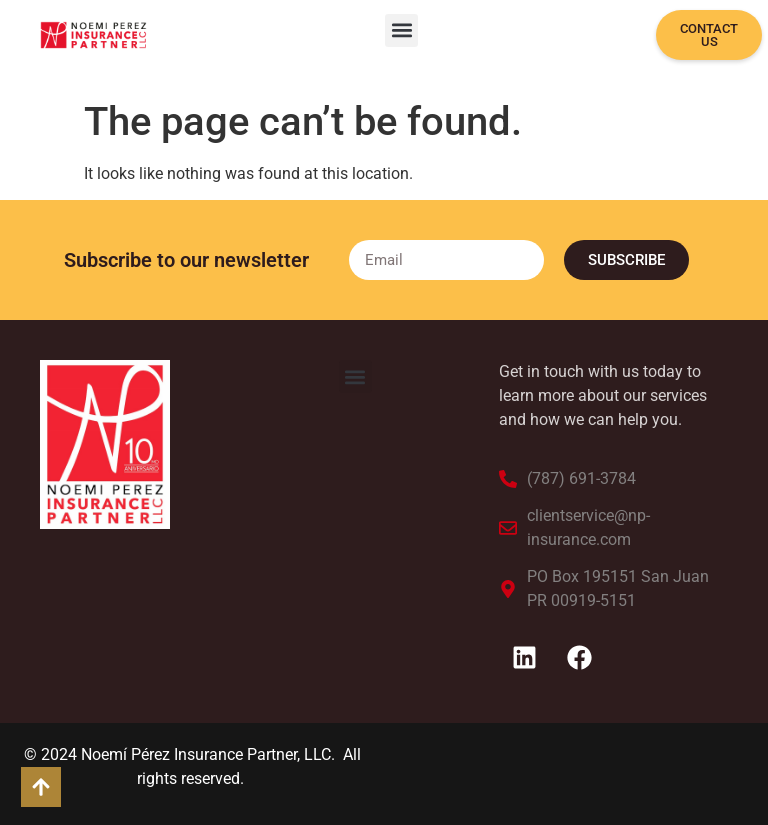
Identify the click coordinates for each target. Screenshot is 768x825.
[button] (401, 30)
